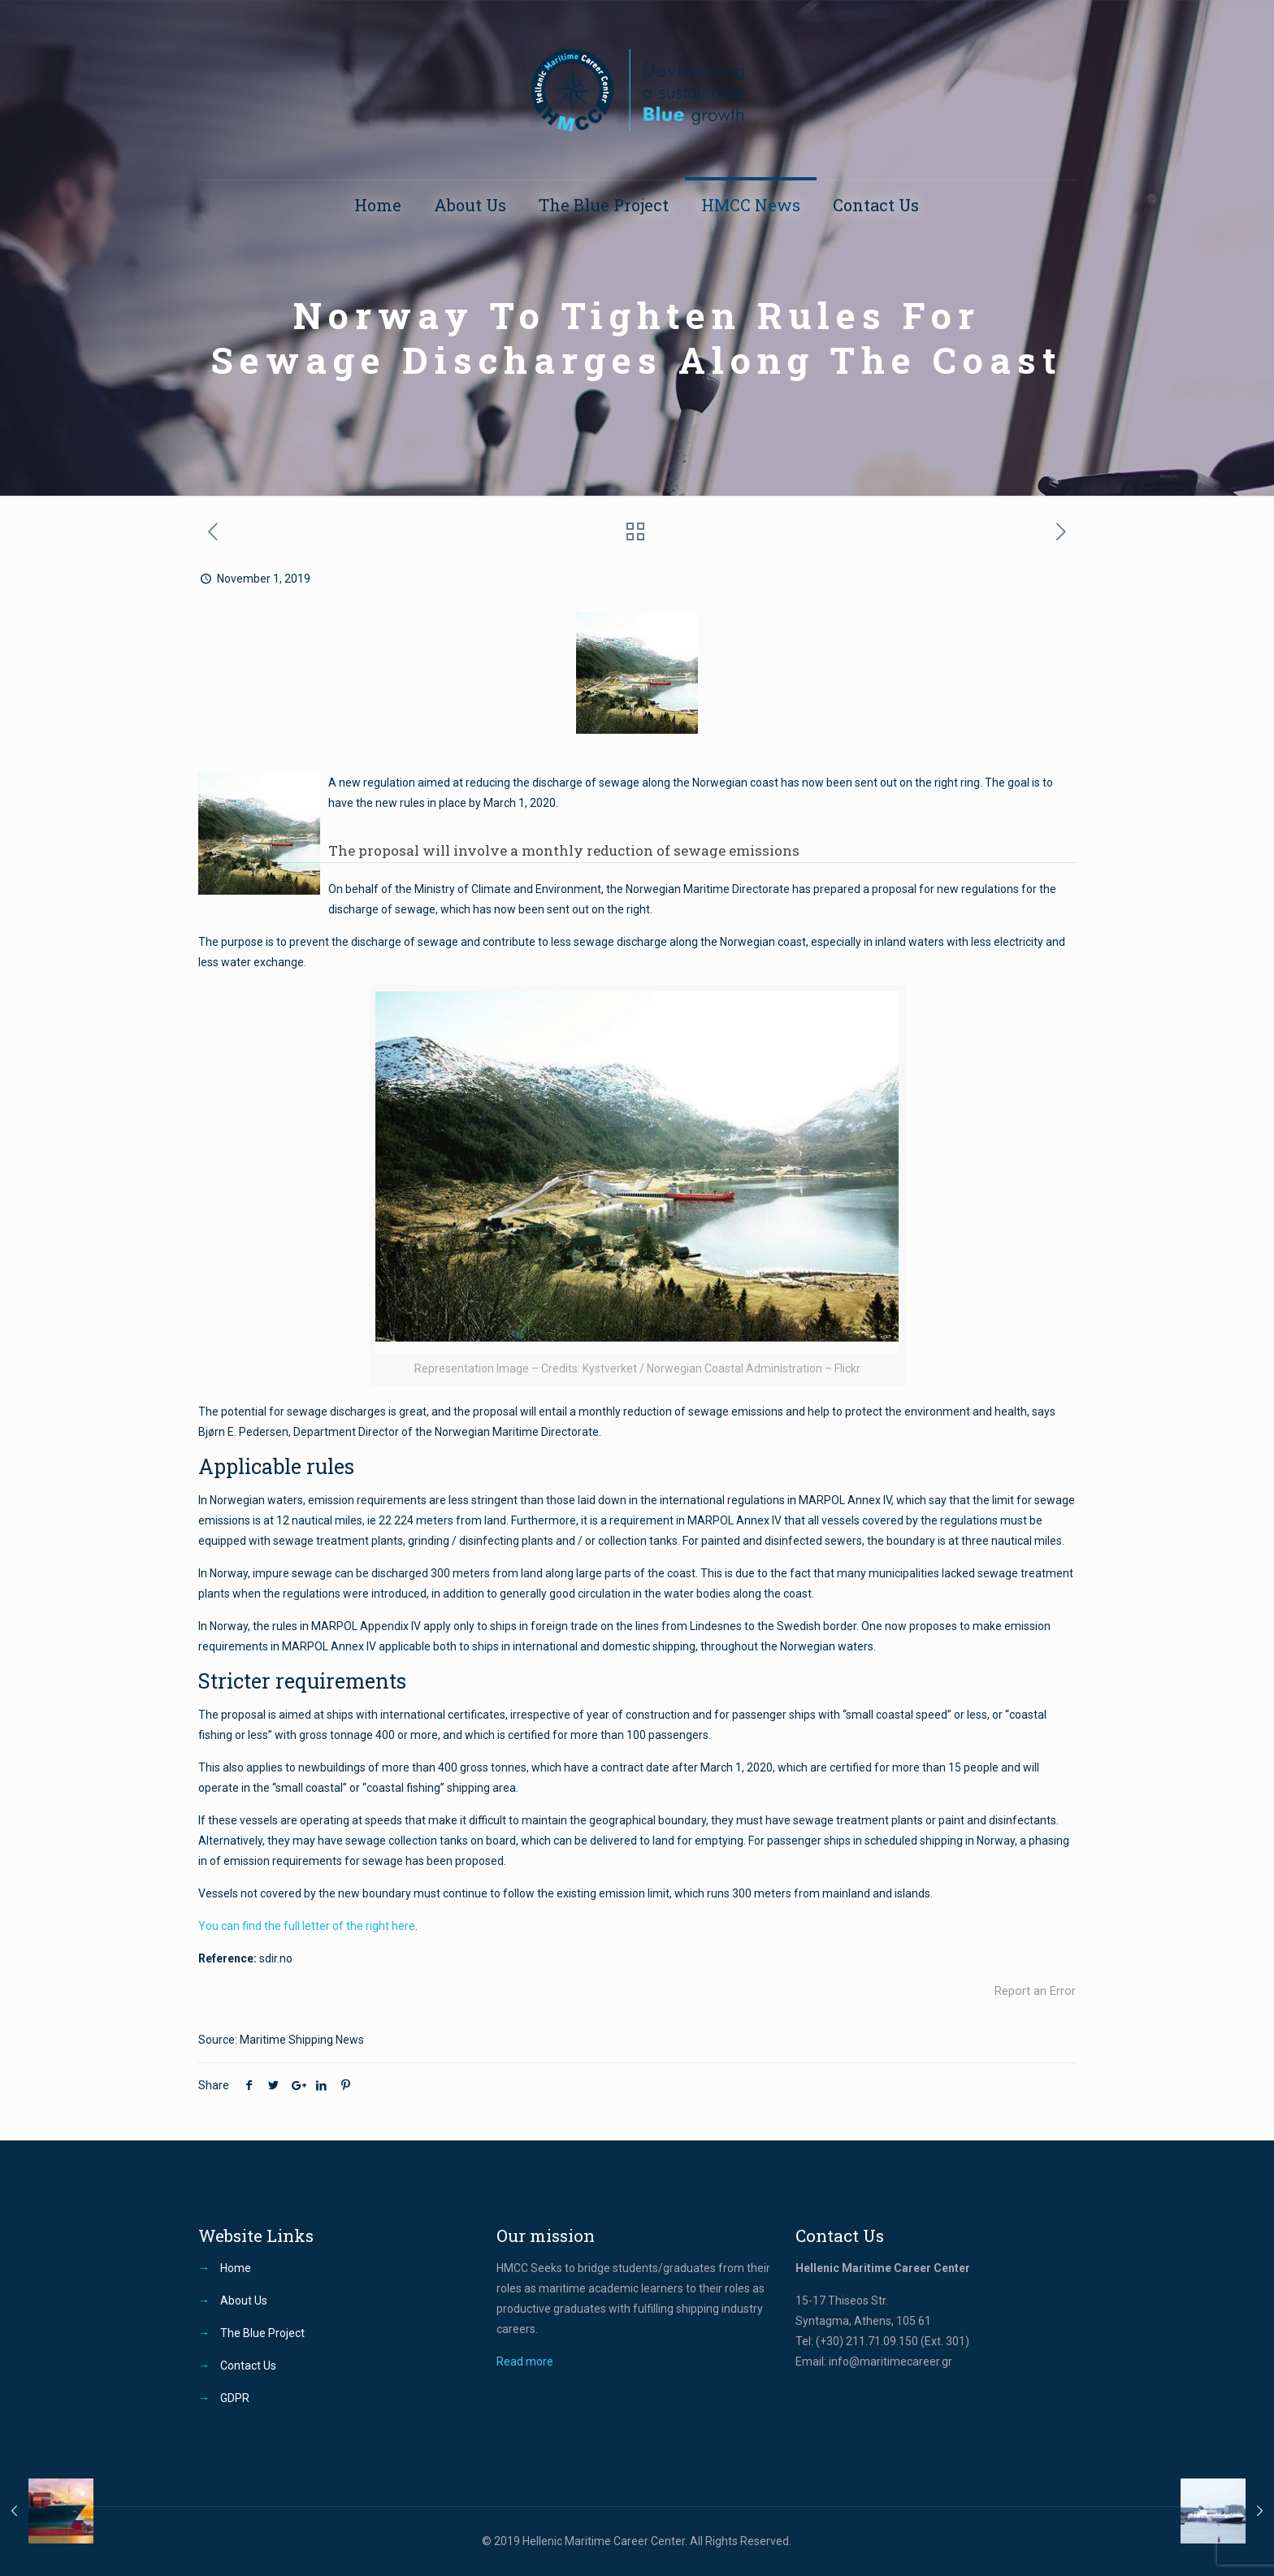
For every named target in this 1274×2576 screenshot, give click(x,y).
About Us (243, 2300)
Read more (524, 2361)
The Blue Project (262, 2333)
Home (235, 2268)
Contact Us (248, 2365)
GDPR (234, 2398)
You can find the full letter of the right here (306, 1925)
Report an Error (1035, 1991)
